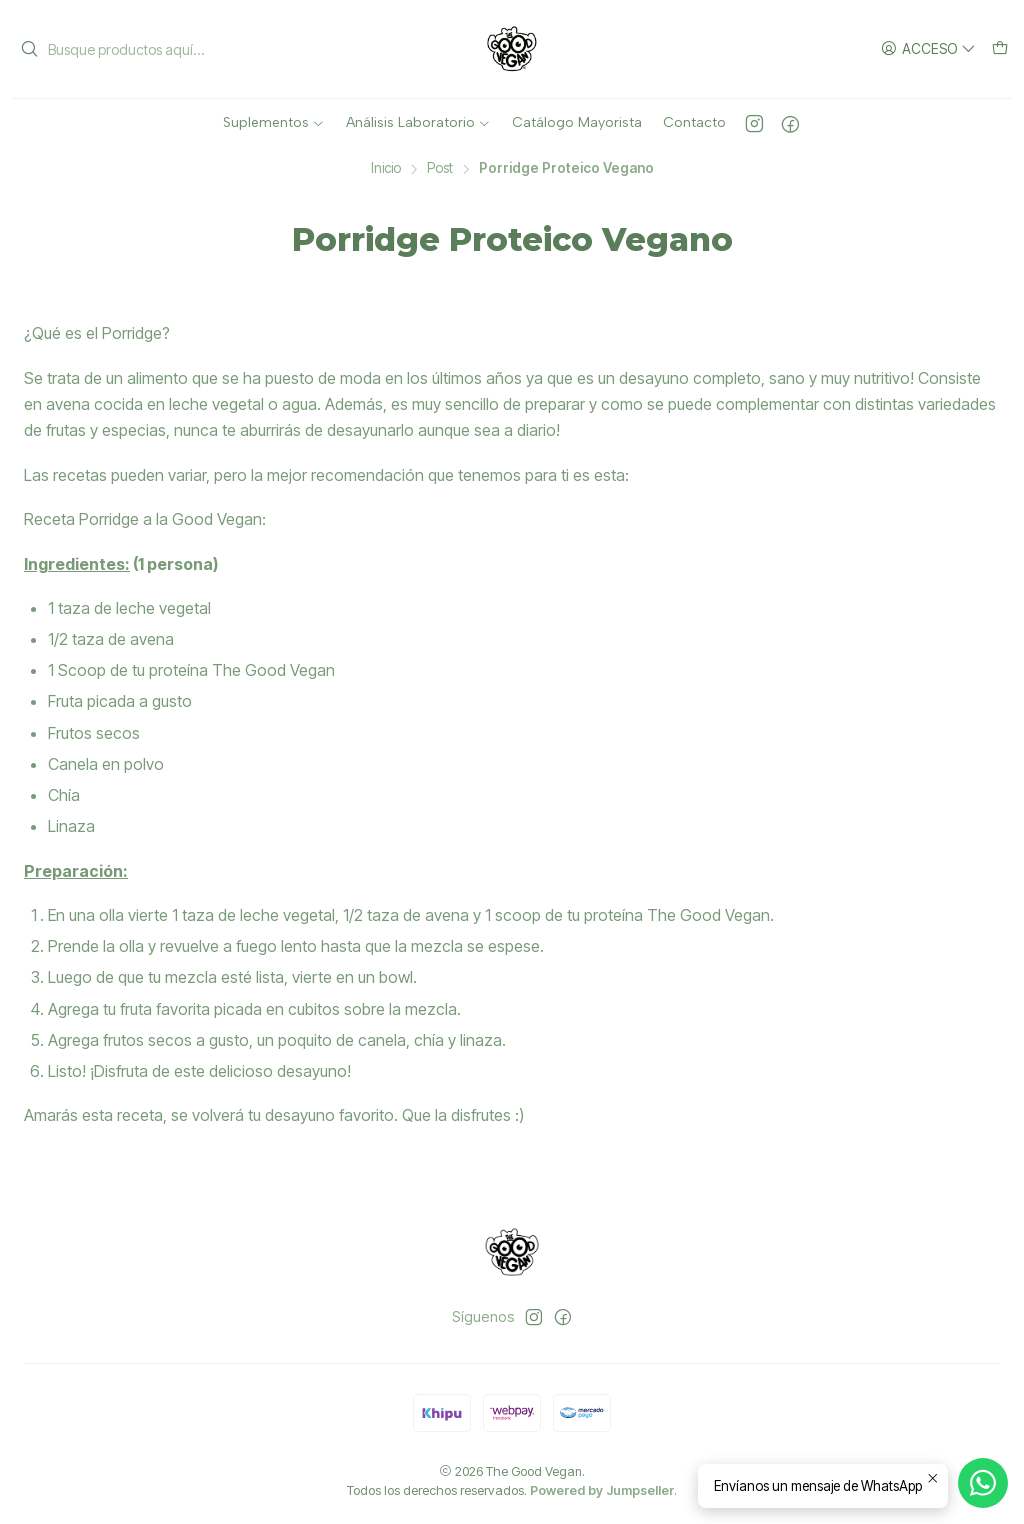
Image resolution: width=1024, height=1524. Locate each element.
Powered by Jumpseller (602, 1490)
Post (440, 169)
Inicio (386, 169)
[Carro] (1000, 49)
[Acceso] (928, 49)
